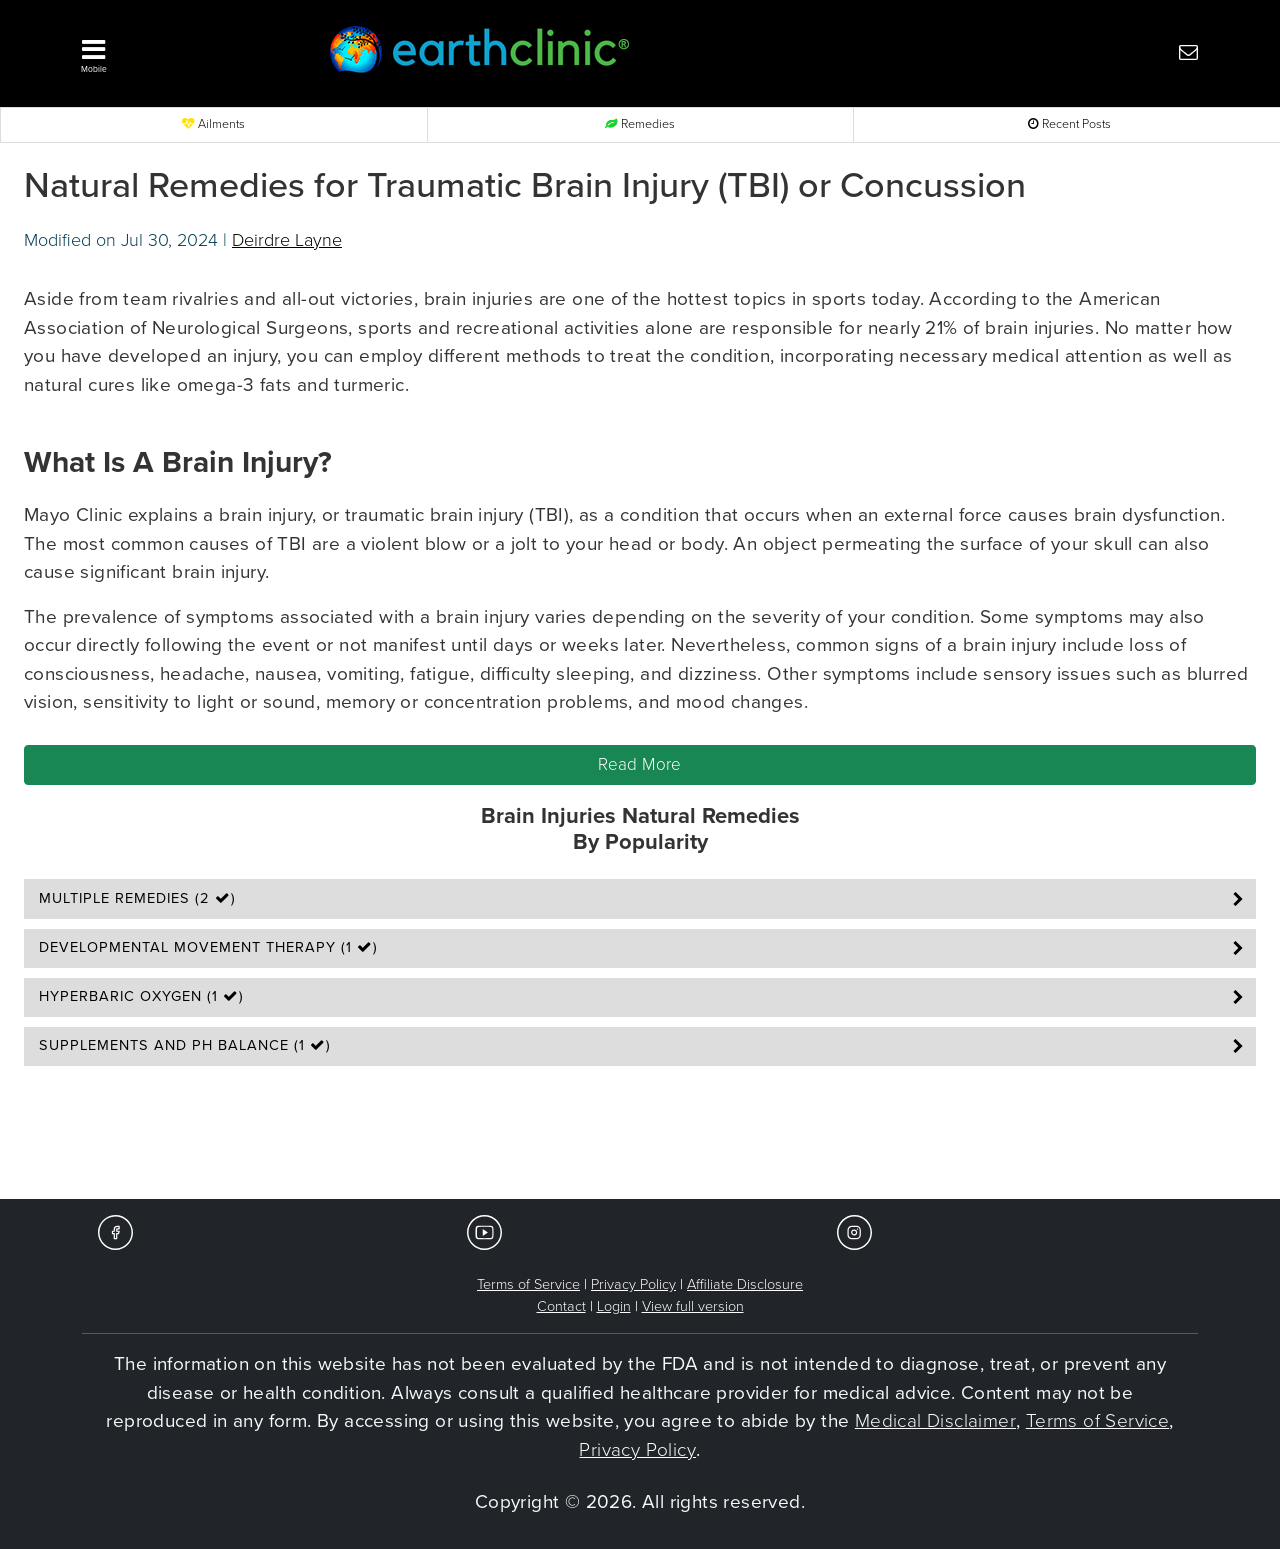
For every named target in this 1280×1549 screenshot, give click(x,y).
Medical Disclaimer (935, 1421)
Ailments (213, 124)
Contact (561, 1306)
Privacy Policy (633, 1284)
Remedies (640, 124)
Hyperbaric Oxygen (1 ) (141, 996)
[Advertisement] (640, 1139)
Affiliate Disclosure (745, 1284)
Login (614, 1306)
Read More (640, 764)
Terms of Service (528, 1284)
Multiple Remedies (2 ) (137, 898)
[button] (175, 51)
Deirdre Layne (287, 240)
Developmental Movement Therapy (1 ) (208, 947)
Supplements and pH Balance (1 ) (185, 1045)
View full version (693, 1306)
